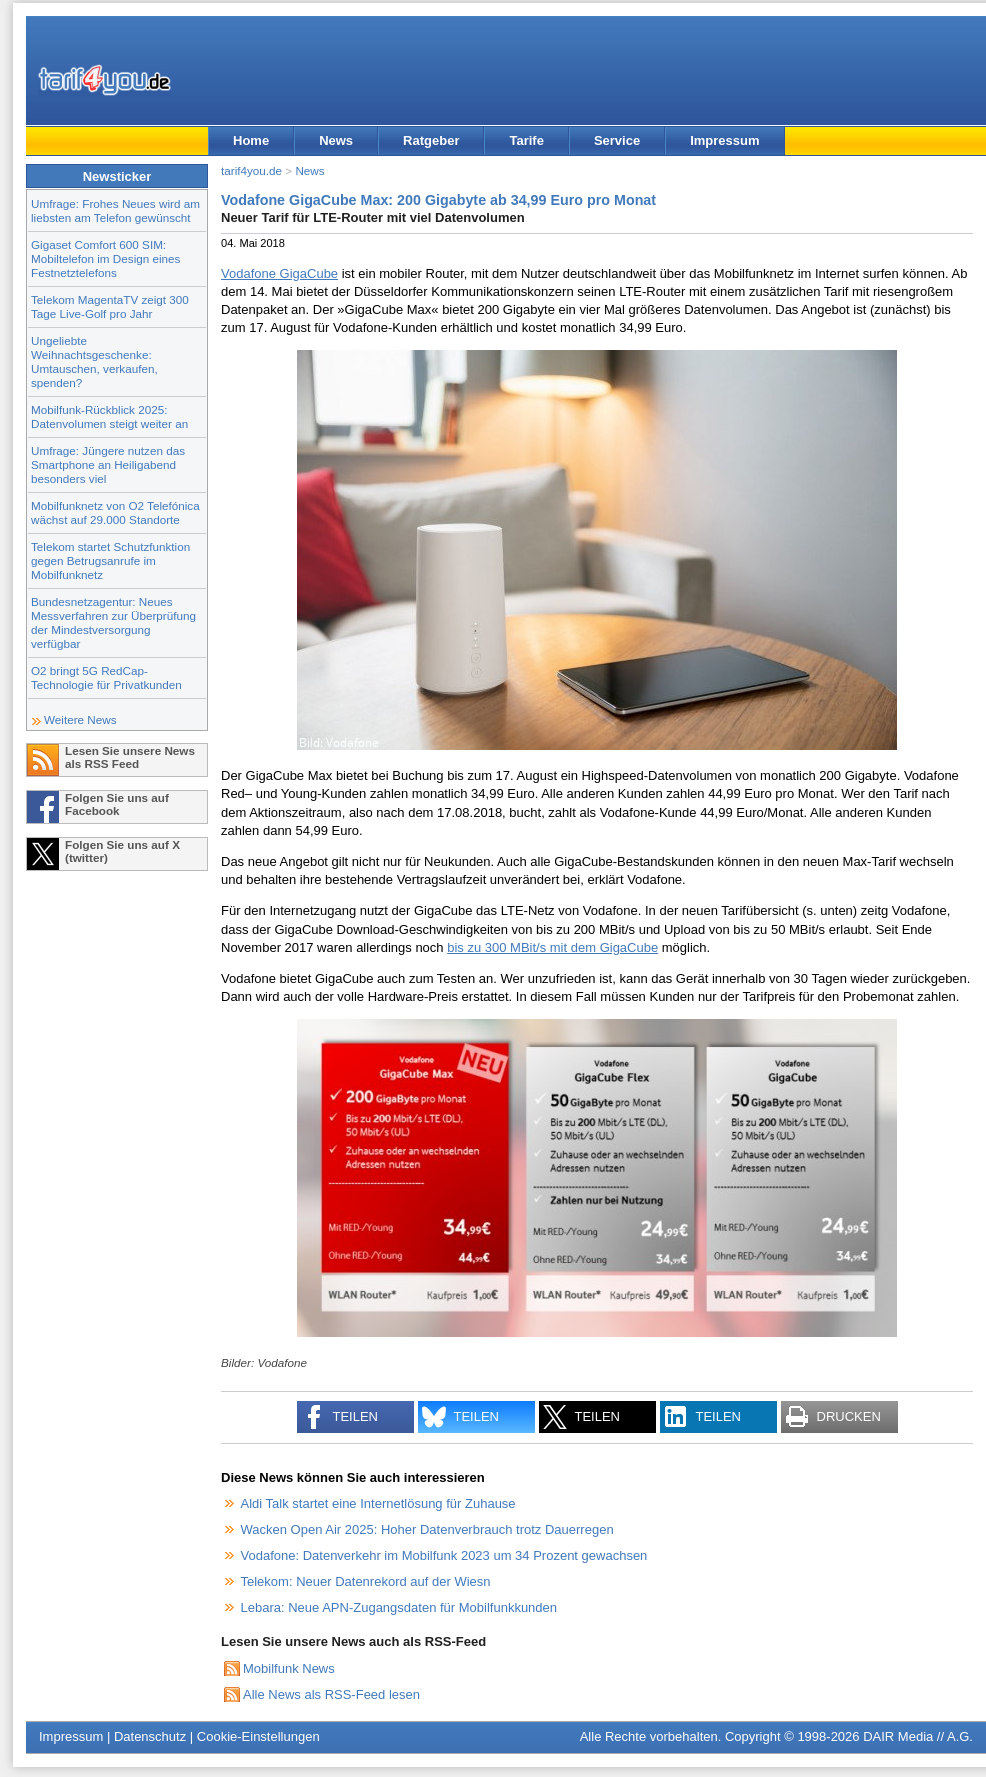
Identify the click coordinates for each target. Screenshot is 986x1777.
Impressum (724, 140)
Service (617, 140)
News (336, 140)
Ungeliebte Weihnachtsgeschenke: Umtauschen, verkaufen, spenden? (94, 361)
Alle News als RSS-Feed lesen (331, 1694)
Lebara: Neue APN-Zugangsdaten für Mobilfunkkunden (399, 1607)
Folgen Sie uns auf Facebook (117, 804)
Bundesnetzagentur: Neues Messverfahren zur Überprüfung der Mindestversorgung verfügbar (113, 622)
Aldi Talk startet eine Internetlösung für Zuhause (378, 1503)
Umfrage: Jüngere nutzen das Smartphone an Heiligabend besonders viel (108, 464)
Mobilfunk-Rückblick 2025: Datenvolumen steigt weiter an (109, 416)
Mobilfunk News (289, 1668)
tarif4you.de (251, 170)
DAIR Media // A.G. (918, 1736)
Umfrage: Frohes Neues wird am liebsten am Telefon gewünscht (115, 210)
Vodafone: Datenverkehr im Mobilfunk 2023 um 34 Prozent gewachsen (444, 1555)
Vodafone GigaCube (279, 273)
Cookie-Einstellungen (258, 1736)
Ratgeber (431, 140)
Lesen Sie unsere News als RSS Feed (130, 757)
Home (251, 140)
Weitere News (80, 719)
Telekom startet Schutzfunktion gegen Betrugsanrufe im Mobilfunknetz (110, 560)
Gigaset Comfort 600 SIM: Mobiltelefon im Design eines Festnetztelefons (105, 258)
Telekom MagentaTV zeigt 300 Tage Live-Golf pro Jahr (110, 306)
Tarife (526, 140)
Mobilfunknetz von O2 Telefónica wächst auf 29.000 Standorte (115, 512)
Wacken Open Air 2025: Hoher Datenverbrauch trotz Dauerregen (427, 1529)
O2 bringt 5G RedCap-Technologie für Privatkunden (106, 677)
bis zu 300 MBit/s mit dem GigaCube (552, 947)
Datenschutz (150, 1736)
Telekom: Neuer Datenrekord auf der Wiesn (366, 1581)
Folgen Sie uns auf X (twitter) (122, 851)
